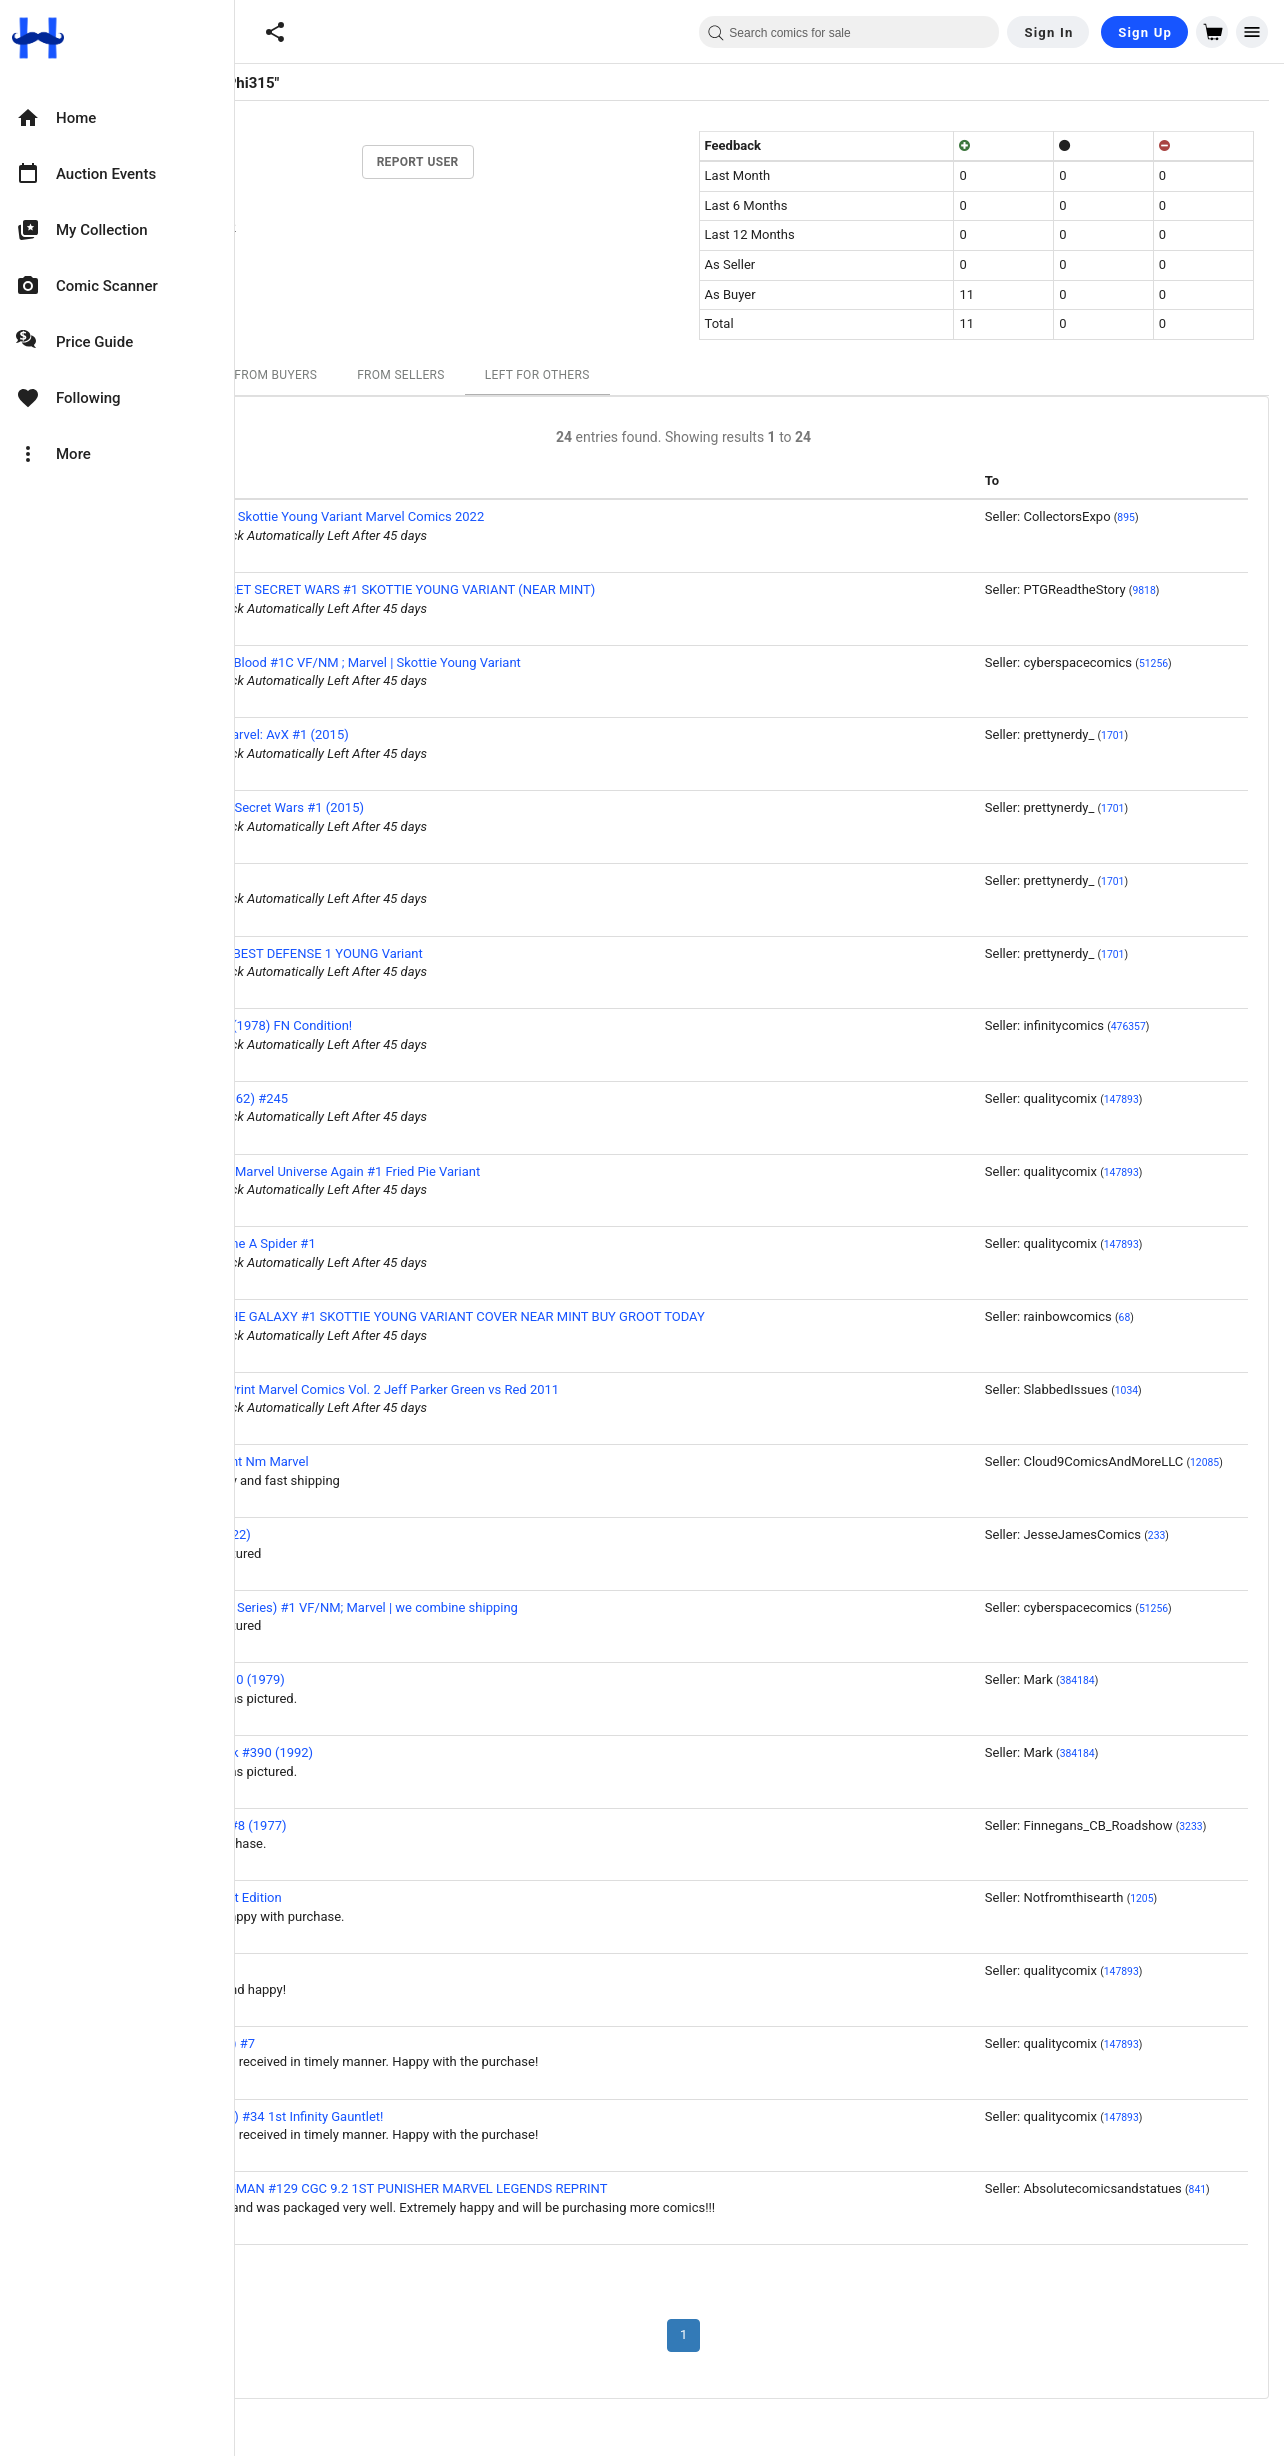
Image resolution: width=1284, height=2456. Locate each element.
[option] (117, 118)
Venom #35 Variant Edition (341, 1897)
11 (334, 131)
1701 (1249, 735)
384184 (1213, 1680)
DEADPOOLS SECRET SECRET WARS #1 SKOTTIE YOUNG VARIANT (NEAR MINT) (498, 589)
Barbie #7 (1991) (312, 880)
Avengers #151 (307, 1970)
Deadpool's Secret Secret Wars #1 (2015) (382, 807)
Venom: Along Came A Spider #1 (358, 1243)
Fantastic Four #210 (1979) (342, 1679)
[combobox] (849, 32)
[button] (275, 32)
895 (1263, 517)
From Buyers (412, 375)
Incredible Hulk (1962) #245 (344, 1098)
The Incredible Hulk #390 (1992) (357, 1752)
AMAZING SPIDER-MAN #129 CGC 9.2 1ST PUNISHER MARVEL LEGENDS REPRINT (504, 2188)
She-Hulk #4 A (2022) (325, 1534)
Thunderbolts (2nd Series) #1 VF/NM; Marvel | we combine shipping (459, 1607)
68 (1261, 1317)
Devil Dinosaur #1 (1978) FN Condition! (376, 1025)
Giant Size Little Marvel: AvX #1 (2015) (374, 734)
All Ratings (293, 375)
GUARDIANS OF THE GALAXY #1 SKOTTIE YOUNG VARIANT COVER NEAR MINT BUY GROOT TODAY (552, 1316)
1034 (1262, 1390)
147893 (1257, 1099)
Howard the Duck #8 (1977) (343, 1825)
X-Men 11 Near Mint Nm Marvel (354, 1461)
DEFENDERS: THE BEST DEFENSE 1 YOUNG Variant (411, 953)
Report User (554, 162)
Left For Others (673, 375)
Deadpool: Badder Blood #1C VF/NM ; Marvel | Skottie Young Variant (460, 662)
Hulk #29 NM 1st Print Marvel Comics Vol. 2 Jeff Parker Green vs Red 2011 (480, 1389)
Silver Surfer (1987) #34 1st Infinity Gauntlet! (392, 2116)
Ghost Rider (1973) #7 (327, 2043)
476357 (1264, 1026)
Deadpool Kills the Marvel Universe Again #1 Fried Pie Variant (440, 1171)
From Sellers (538, 375)
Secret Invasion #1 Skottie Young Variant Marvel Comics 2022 (442, 516)
